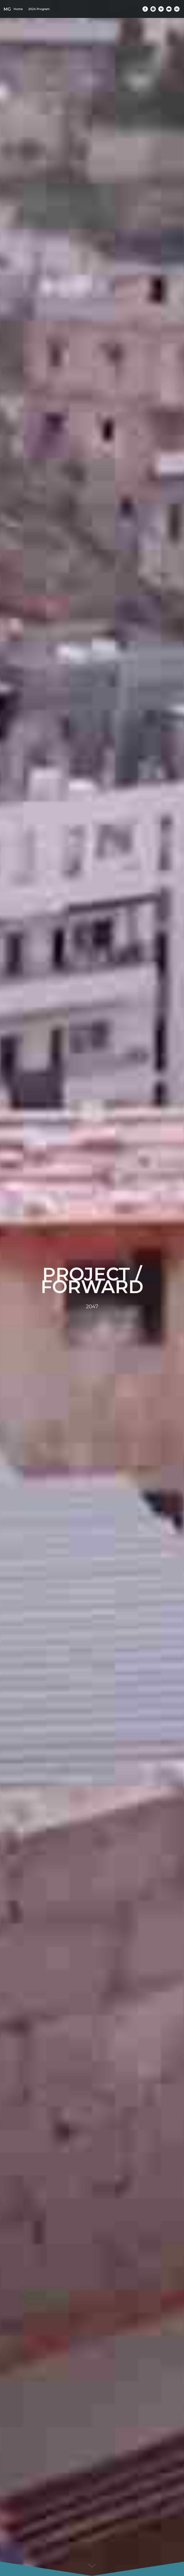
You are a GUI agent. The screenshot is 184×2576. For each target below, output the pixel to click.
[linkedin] (177, 9)
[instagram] (153, 9)
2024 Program (39, 9)
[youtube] (169, 9)
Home (18, 9)
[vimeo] (161, 9)
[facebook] (145, 9)
